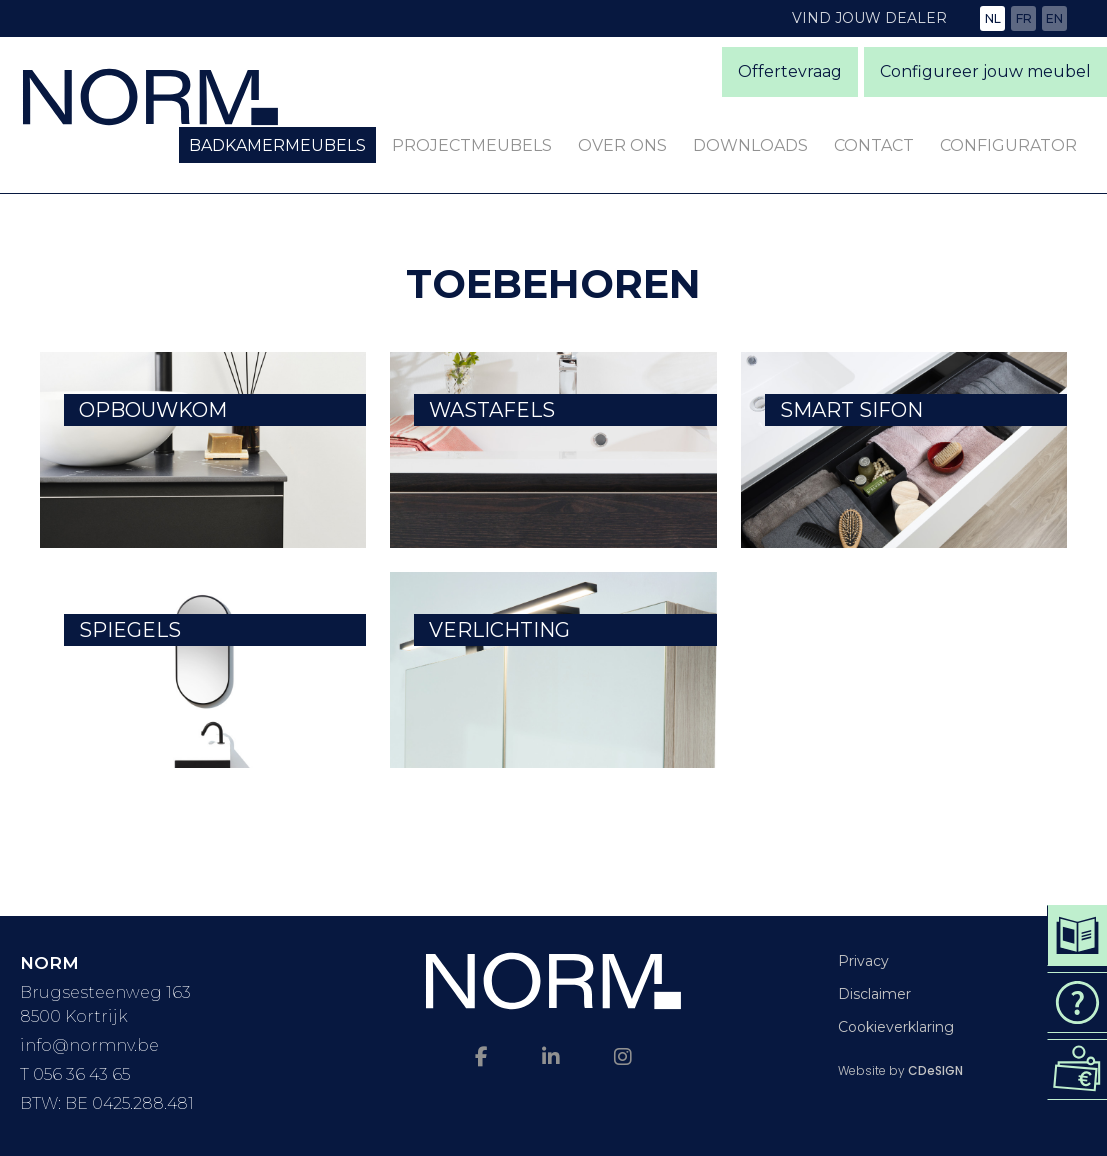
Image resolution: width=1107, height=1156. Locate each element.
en (1054, 18)
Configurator (1008, 145)
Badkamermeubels (277, 145)
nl (993, 18)
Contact (874, 145)
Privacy (863, 961)
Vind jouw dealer (869, 18)
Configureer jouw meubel (985, 71)
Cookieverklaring (896, 1027)
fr (1024, 18)
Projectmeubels (472, 145)
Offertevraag (790, 71)
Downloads (750, 145)
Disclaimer (874, 994)
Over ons (622, 145)
